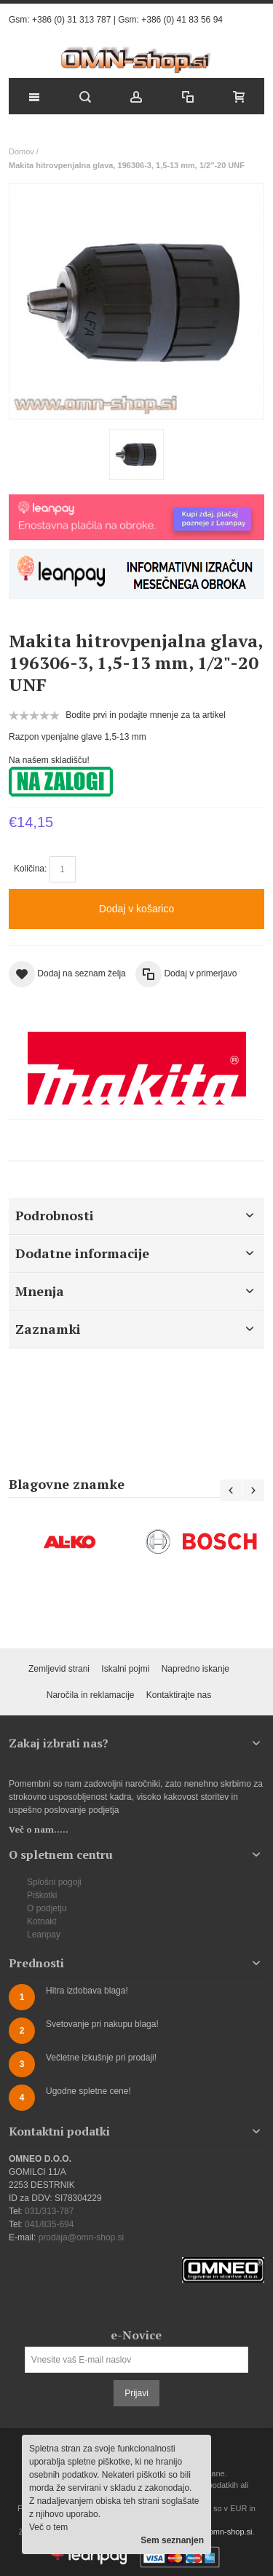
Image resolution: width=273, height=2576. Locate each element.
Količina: (30, 869)
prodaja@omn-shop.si (81, 2237)
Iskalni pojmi (125, 1669)
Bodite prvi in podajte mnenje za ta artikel (145, 715)
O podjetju (47, 1908)
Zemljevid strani (59, 1669)
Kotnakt (42, 1921)
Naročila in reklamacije (91, 1695)
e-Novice (136, 2335)
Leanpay (43, 1934)
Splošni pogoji (54, 1882)
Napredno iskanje (195, 1669)
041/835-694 (49, 2224)
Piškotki (42, 1895)
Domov (21, 151)
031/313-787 (49, 2211)
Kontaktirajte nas (178, 1695)
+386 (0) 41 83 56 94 (182, 20)
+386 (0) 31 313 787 (71, 20)
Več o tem (48, 2527)
